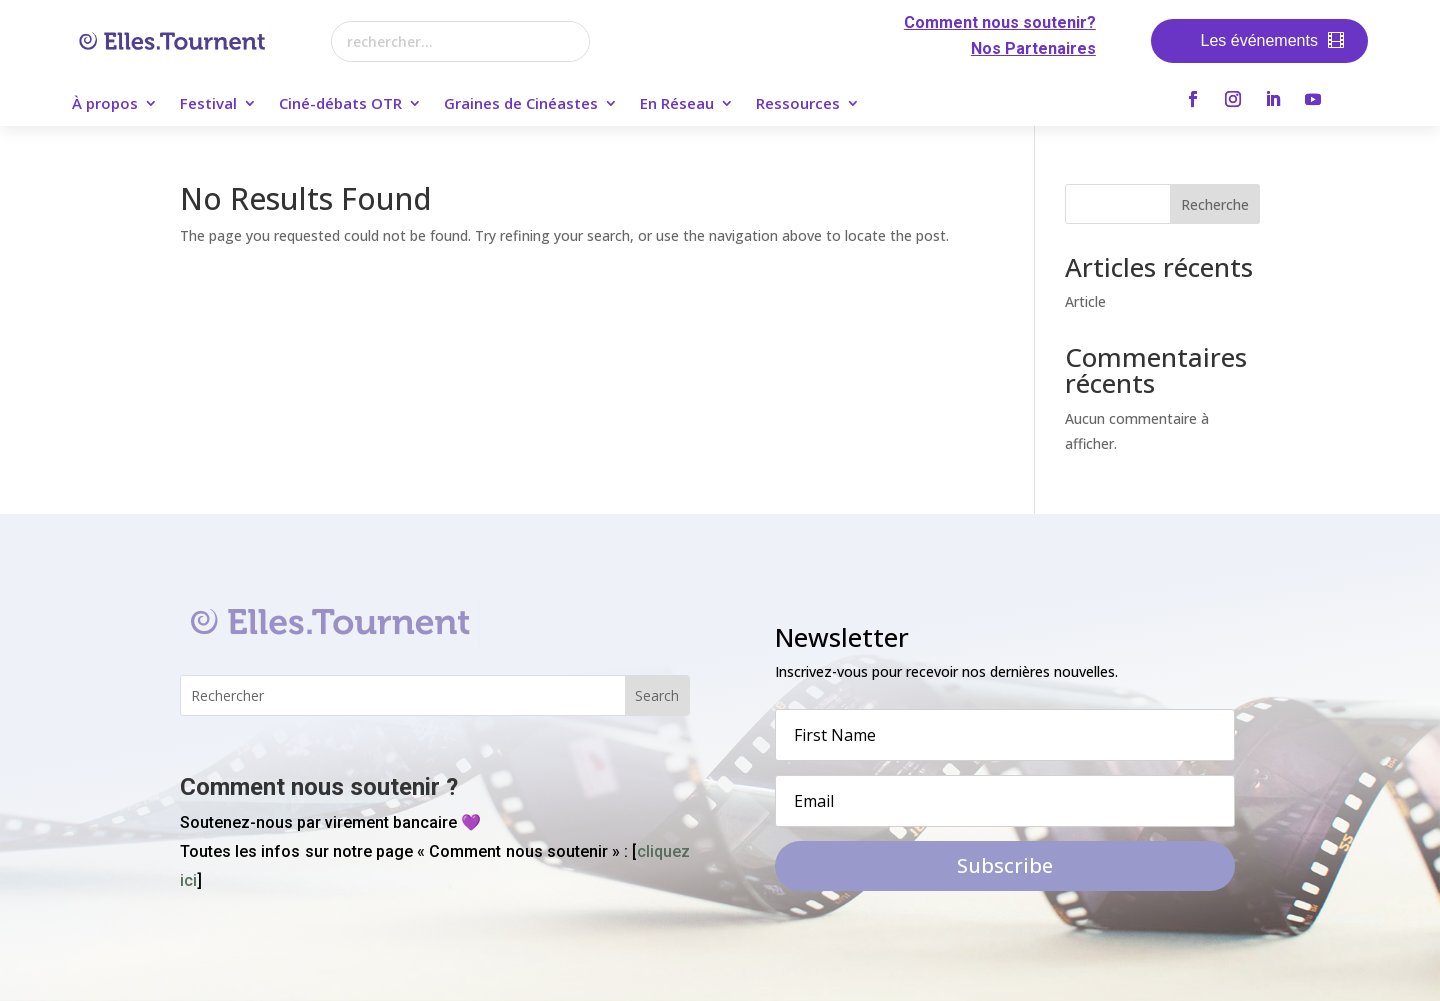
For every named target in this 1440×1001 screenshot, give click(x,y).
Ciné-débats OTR (340, 104)
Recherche (1215, 204)
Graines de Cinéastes (521, 104)
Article (1085, 301)
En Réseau (677, 104)
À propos (105, 104)
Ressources (798, 104)
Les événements (1259, 40)
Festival (208, 104)
